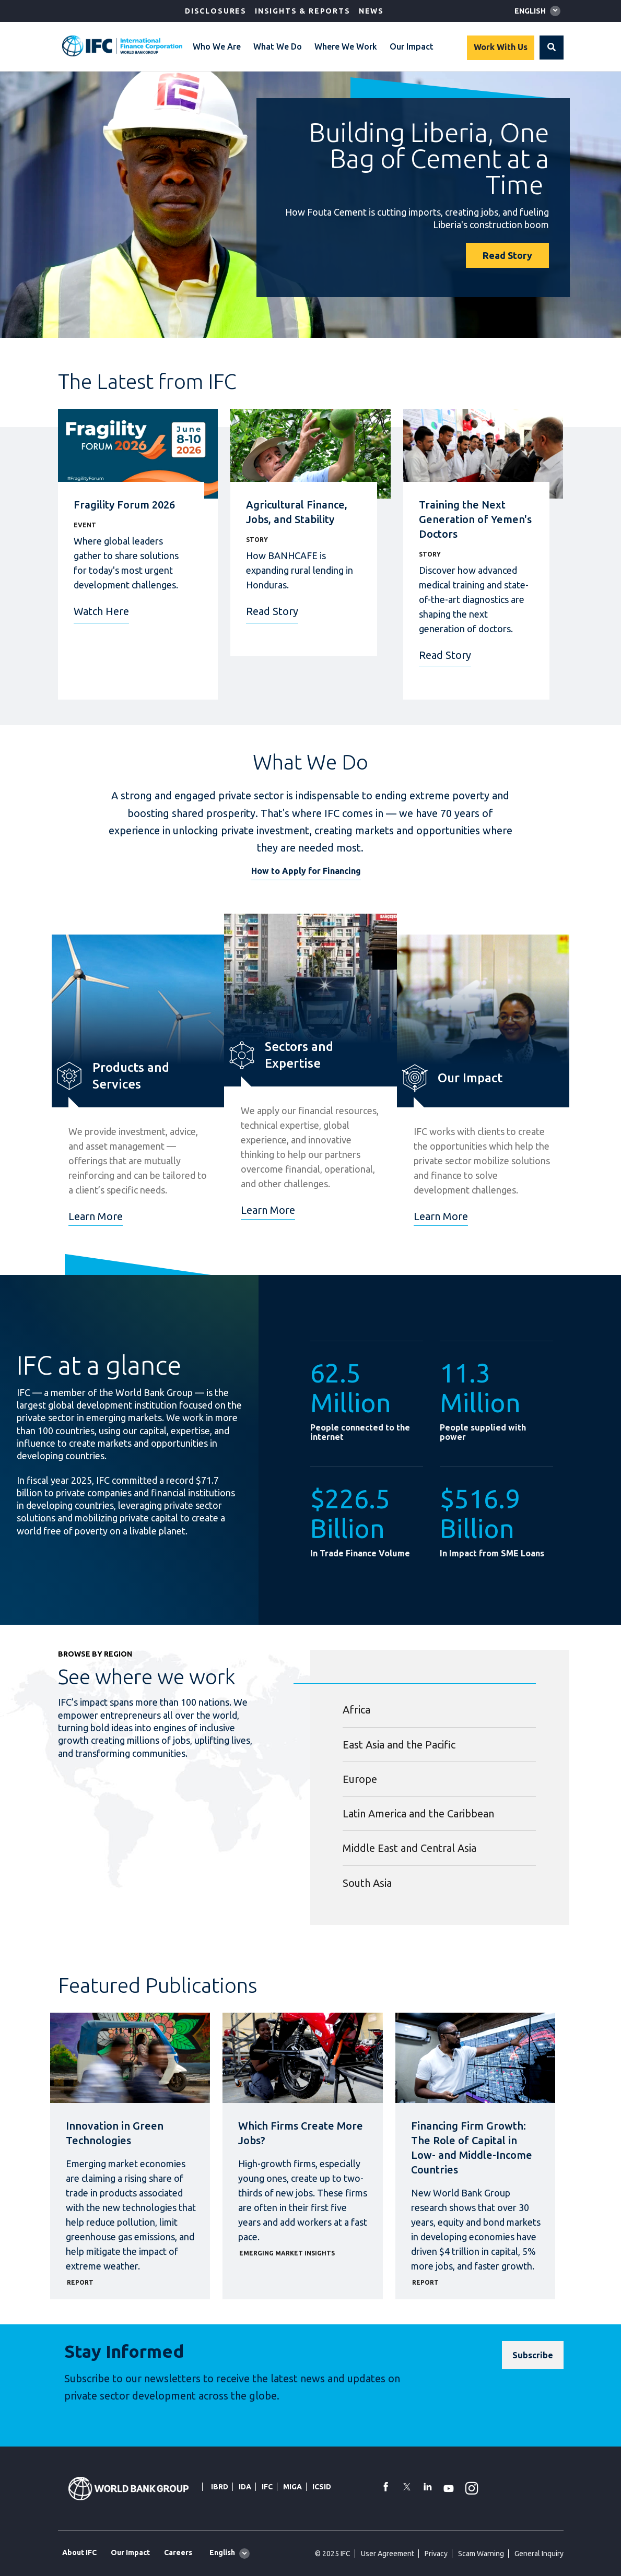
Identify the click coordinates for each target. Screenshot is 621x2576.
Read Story (507, 255)
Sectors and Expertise (299, 1054)
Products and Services (130, 1075)
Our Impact (411, 46)
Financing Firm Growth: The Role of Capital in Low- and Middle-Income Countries (471, 2148)
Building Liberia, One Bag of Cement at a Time (429, 158)
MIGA (292, 2487)
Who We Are (217, 46)
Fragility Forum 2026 (124, 505)
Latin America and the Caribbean (418, 1813)
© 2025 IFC (332, 2553)
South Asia (367, 1883)
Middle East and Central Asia (409, 1848)
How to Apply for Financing (306, 871)
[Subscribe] (533, 2355)
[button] (552, 48)
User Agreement (387, 2553)
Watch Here (101, 611)
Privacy (436, 2553)
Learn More (95, 1216)
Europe (360, 1779)
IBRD (219, 2487)
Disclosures (216, 11)
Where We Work (345, 46)
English (530, 11)
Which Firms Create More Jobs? (300, 2133)
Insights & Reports (302, 11)
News (371, 11)
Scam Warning (481, 2553)
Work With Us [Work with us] (501, 47)
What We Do (277, 46)
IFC (267, 2487)
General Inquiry (539, 2553)
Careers (178, 2552)
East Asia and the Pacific (399, 1745)
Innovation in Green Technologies (114, 2133)
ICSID (321, 2487)
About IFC (79, 2552)
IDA (245, 2487)
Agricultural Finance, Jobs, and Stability (296, 512)
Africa (356, 1710)
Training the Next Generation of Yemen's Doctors (475, 519)
